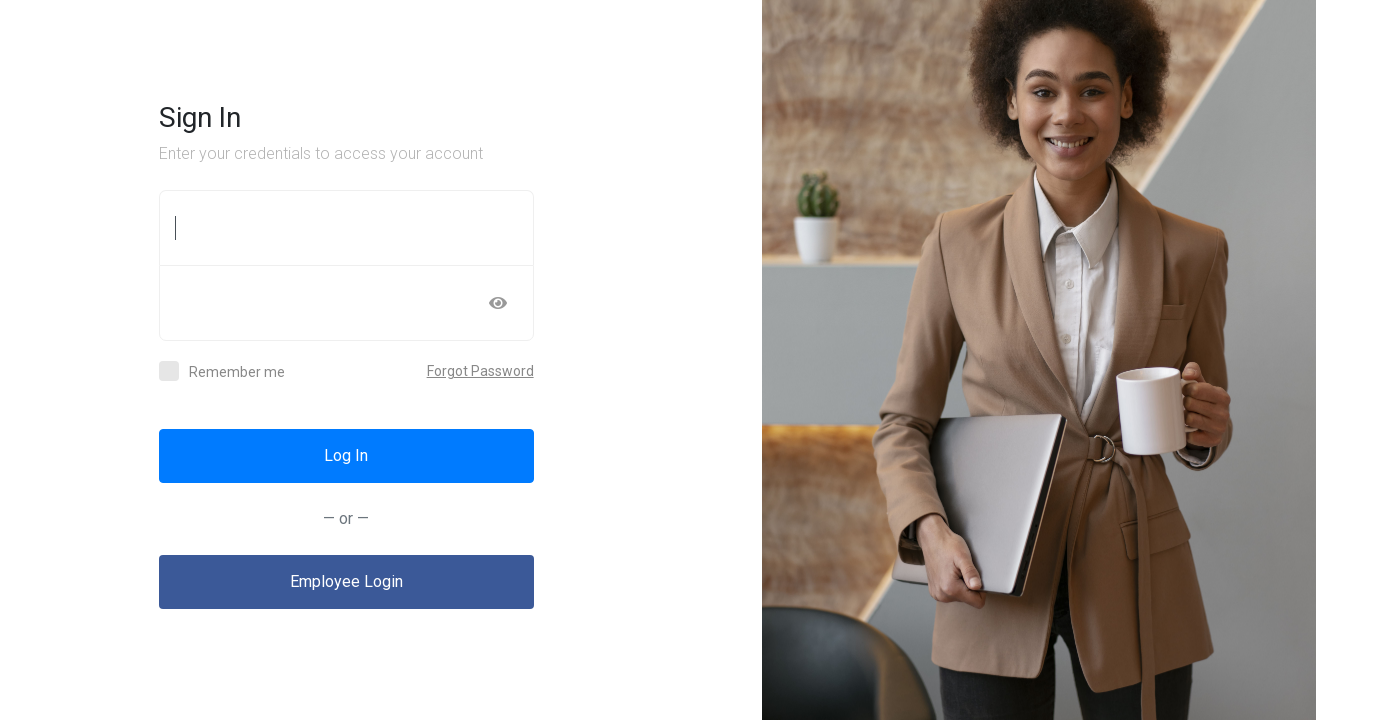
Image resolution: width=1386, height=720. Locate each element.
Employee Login (346, 581)
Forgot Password (480, 371)
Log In (346, 455)
